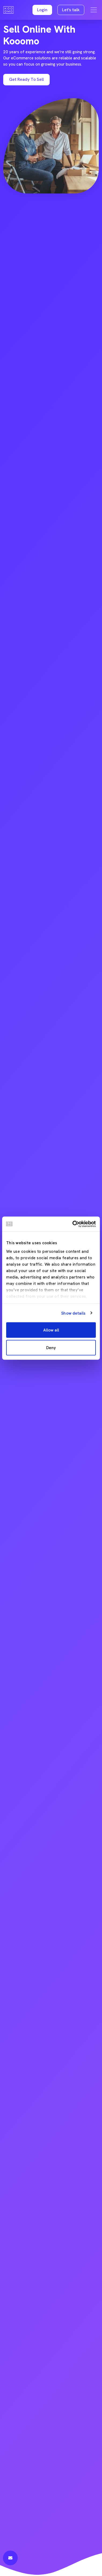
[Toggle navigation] (93, 10)
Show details (73, 1313)
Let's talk (71, 10)
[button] (42, 10)
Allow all (51, 1330)
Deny (51, 1347)
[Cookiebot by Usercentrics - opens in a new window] (73, 1223)
